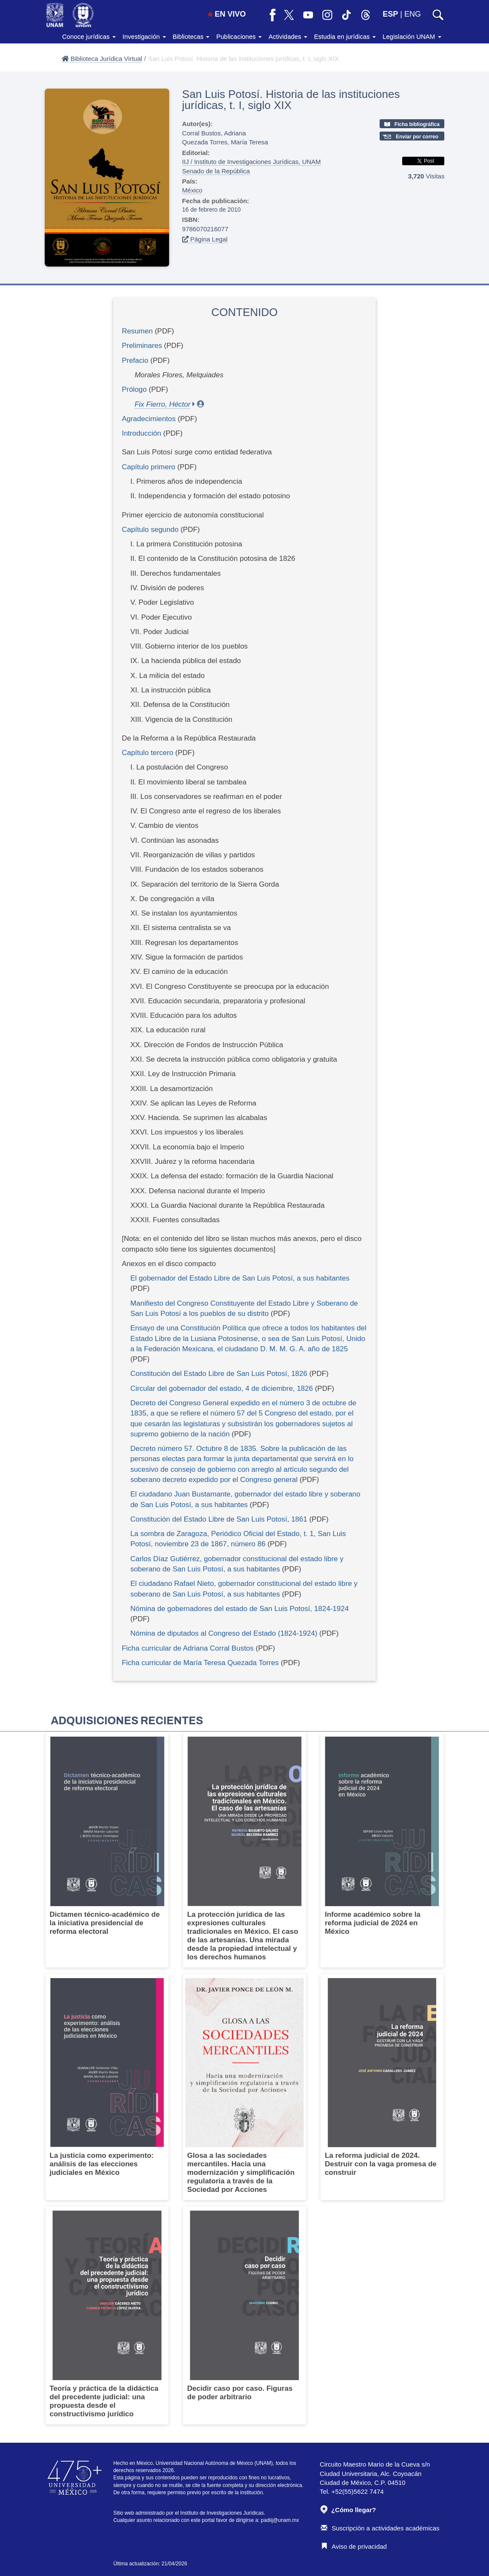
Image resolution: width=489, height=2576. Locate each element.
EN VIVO (227, 14)
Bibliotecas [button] (191, 36)
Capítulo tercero (148, 753)
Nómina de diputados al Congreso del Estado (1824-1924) (223, 1633)
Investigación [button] (144, 36)
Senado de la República (216, 171)
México (192, 190)
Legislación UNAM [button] (412, 36)
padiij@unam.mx (280, 2520)
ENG (412, 14)
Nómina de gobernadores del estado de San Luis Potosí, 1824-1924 (239, 1609)
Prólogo (135, 389)
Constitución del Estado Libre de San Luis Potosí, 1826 (218, 1374)
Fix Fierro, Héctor (162, 404)
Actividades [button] (288, 36)
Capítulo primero (149, 467)
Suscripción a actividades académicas (380, 2528)
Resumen (137, 331)
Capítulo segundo (151, 530)
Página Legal (205, 239)
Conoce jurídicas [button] (89, 36)
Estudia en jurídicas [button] (345, 36)
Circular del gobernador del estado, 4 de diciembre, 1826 (221, 1388)
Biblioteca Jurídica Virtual (102, 58)
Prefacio (135, 360)
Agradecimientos (149, 419)
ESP (390, 14)
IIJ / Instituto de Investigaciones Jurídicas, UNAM (251, 161)
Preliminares (142, 346)
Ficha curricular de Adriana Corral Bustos (188, 1648)
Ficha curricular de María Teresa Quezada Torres (200, 1663)
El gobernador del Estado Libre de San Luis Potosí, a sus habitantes (239, 1278)
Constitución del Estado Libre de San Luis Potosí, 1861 (218, 1519)
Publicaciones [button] (239, 36)
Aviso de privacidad (354, 2546)
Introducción (142, 433)
